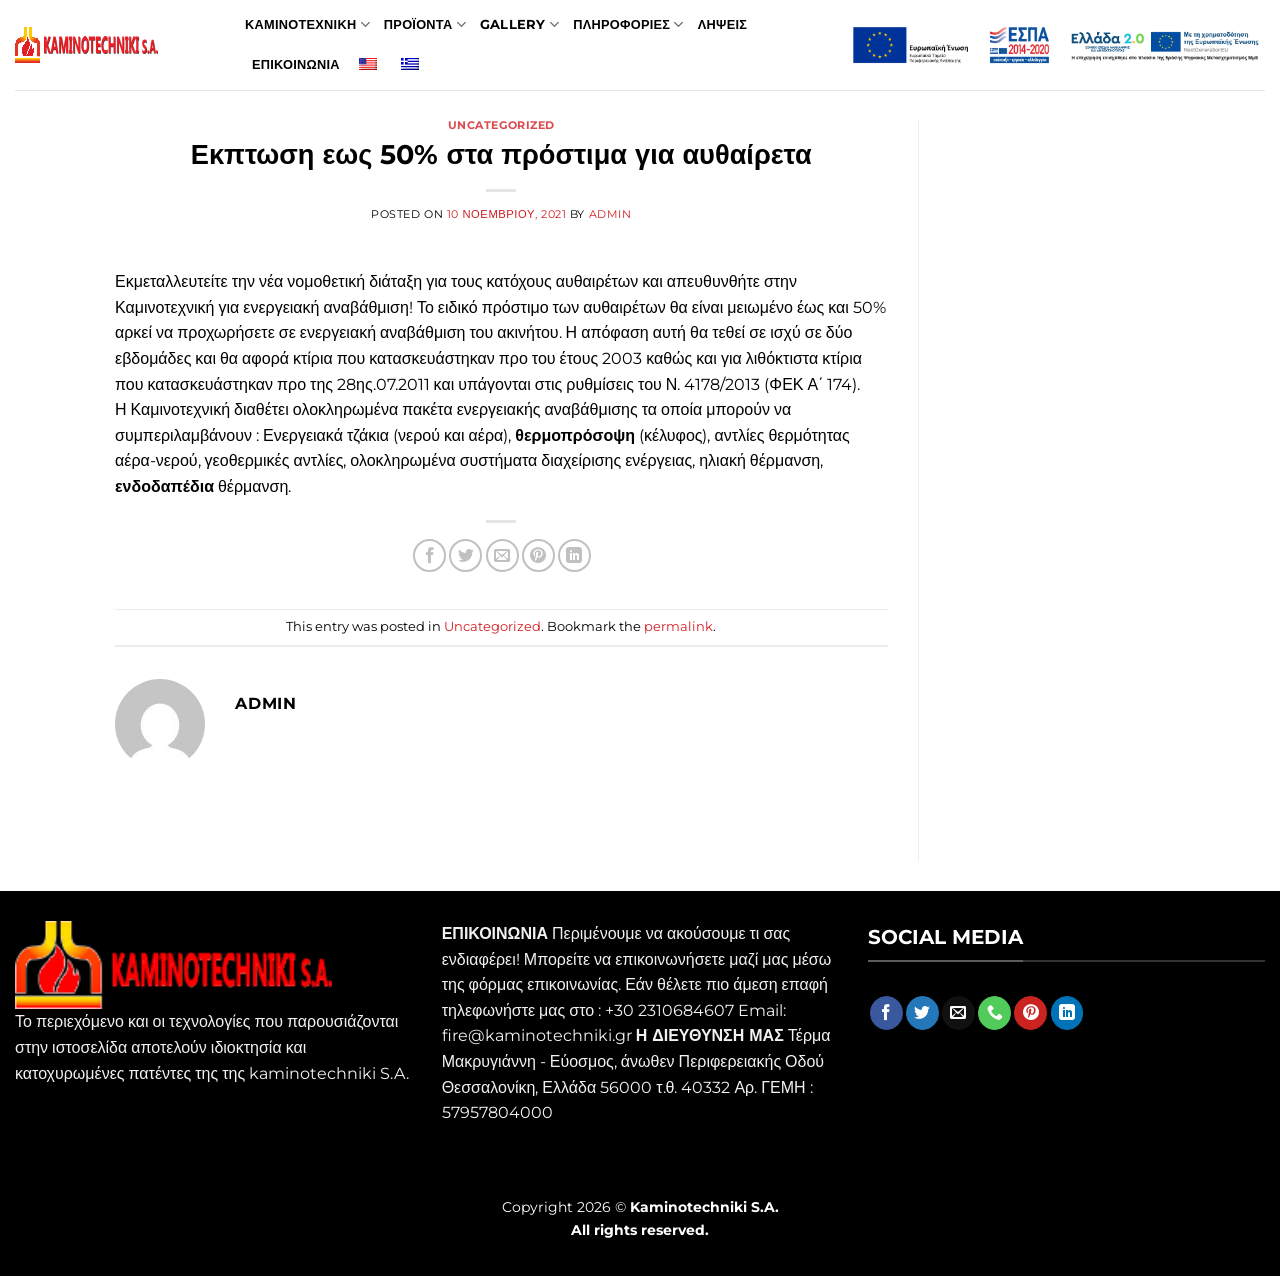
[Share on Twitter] (465, 555)
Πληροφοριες (628, 24)
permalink (678, 626)
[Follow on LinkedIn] (1067, 1013)
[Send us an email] (958, 1013)
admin (610, 214)
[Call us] (994, 1013)
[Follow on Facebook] (886, 1013)
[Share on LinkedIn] (574, 555)
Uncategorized (501, 125)
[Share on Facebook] (429, 555)
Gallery (519, 24)
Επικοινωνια (296, 64)
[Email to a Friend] (502, 555)
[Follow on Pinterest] (1030, 1013)
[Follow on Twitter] (922, 1013)
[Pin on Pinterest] (538, 555)
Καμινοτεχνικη (307, 24)
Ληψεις (722, 24)
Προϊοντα (425, 24)
